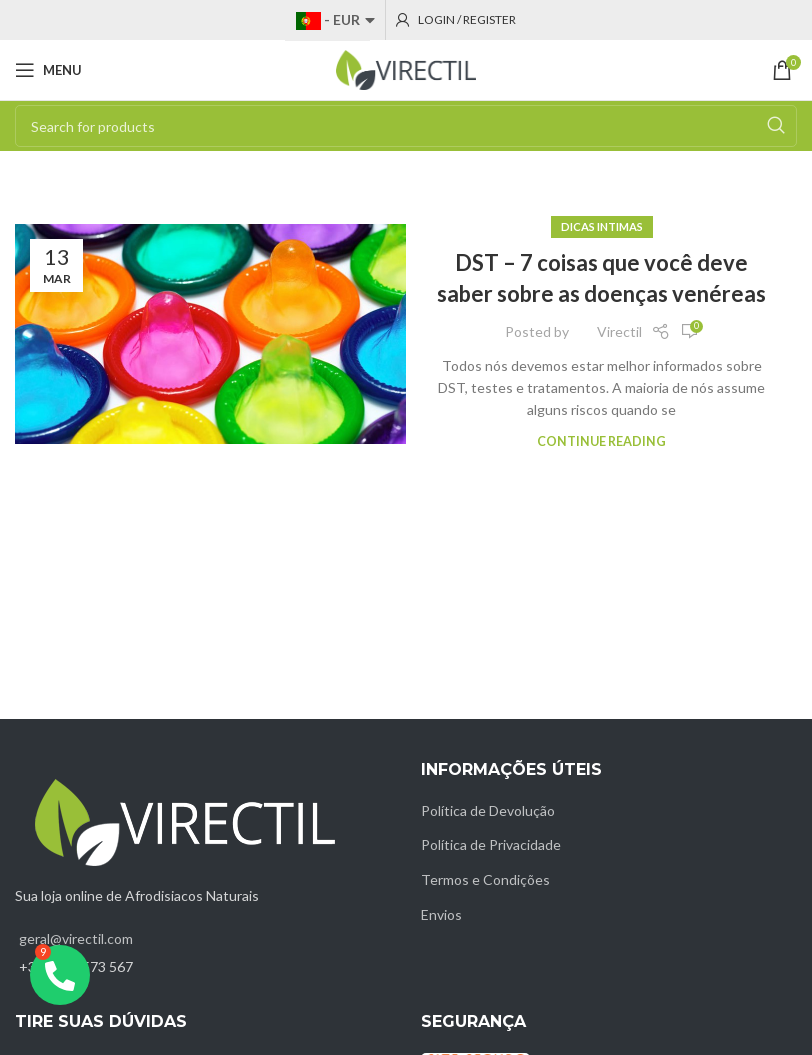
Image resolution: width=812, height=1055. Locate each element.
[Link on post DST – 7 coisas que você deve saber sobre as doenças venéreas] (210, 334)
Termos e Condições (485, 879)
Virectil (619, 331)
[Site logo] (406, 68)
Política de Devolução (488, 810)
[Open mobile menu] (48, 70)
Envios (441, 914)
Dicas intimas (602, 226)
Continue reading (601, 441)
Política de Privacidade (491, 844)
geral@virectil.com (76, 938)
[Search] (406, 126)
